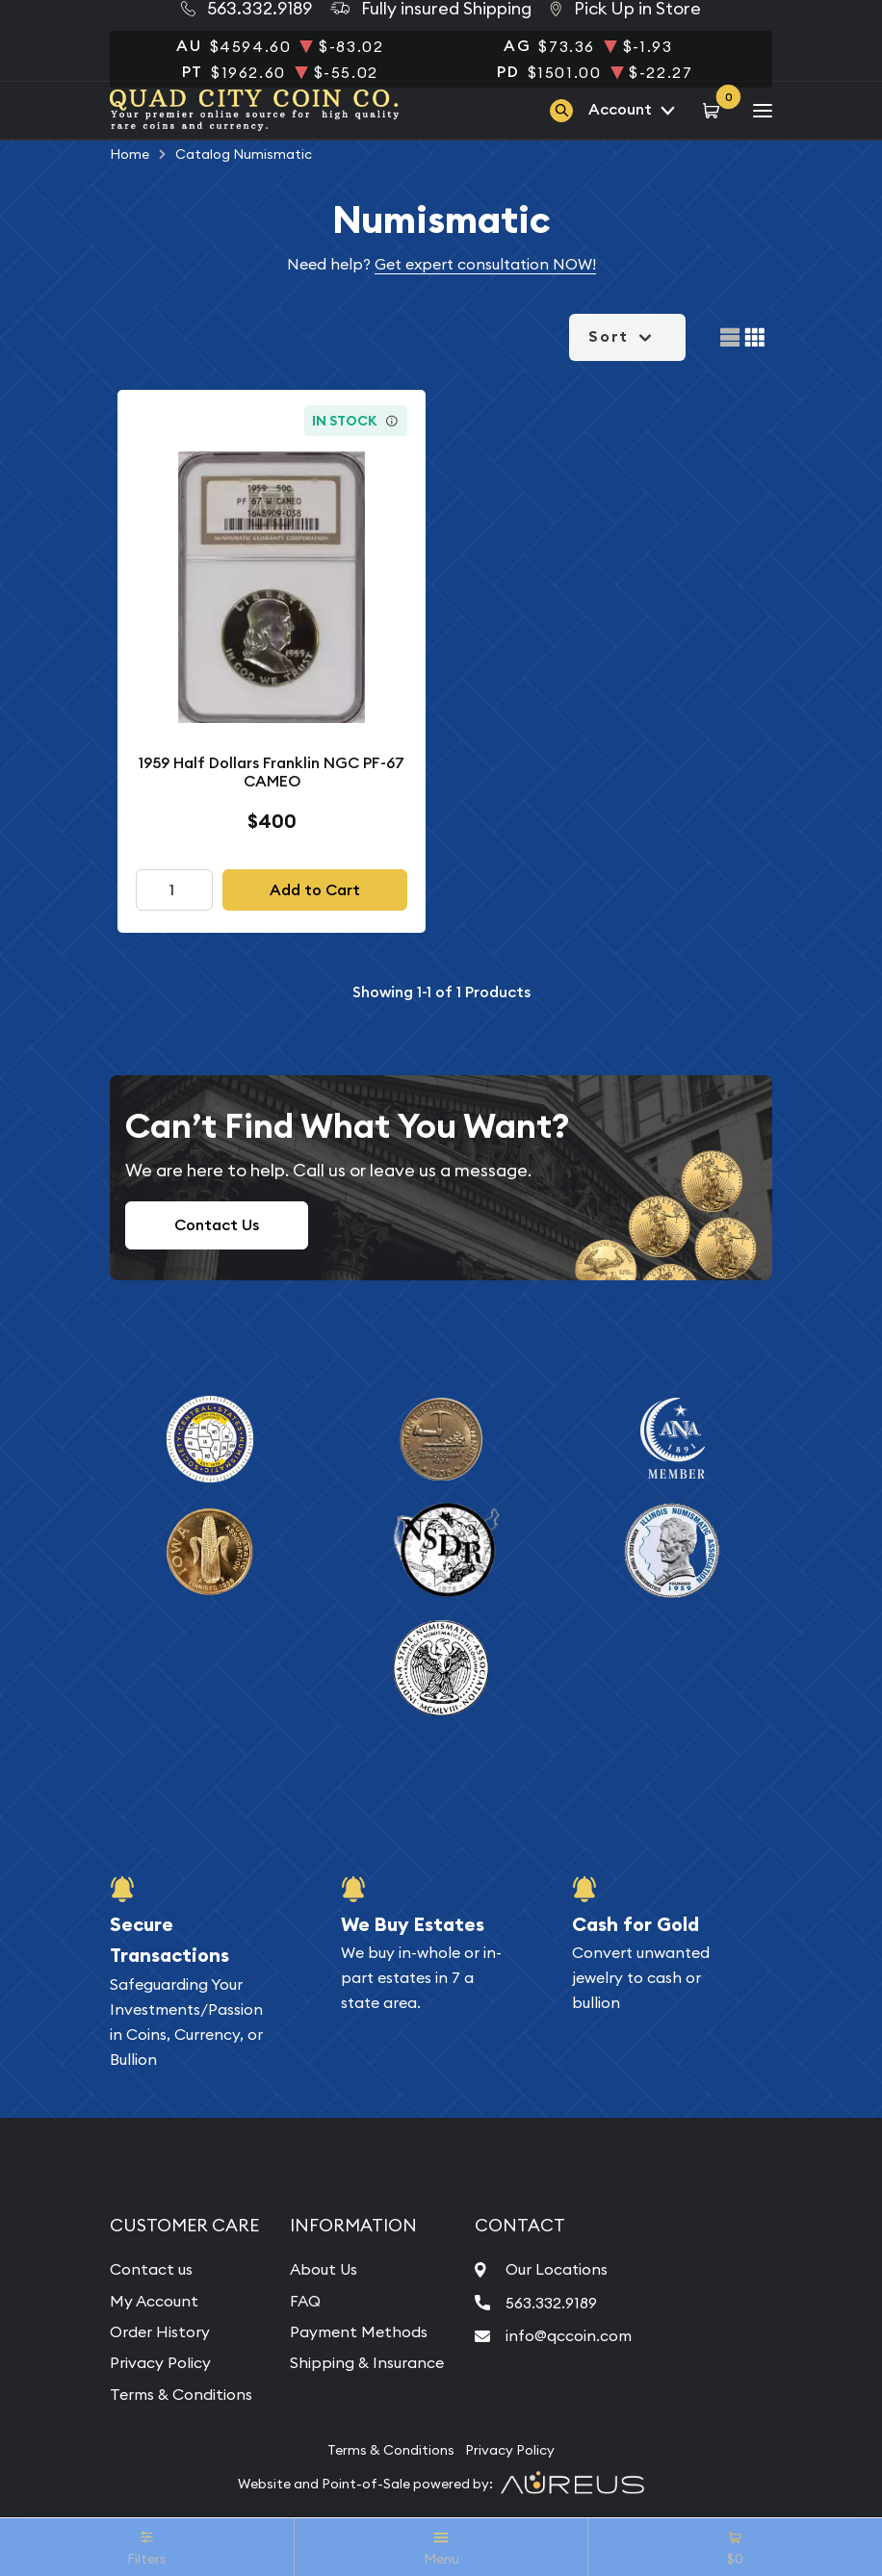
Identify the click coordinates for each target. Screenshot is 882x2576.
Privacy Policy (160, 2362)
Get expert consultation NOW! (485, 263)
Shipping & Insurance (367, 2362)
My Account (154, 2300)
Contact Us (216, 1225)
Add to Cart (315, 890)
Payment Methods (359, 2331)
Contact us (151, 2269)
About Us (323, 2269)
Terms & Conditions (181, 2394)
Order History (160, 2331)
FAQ (305, 2300)
